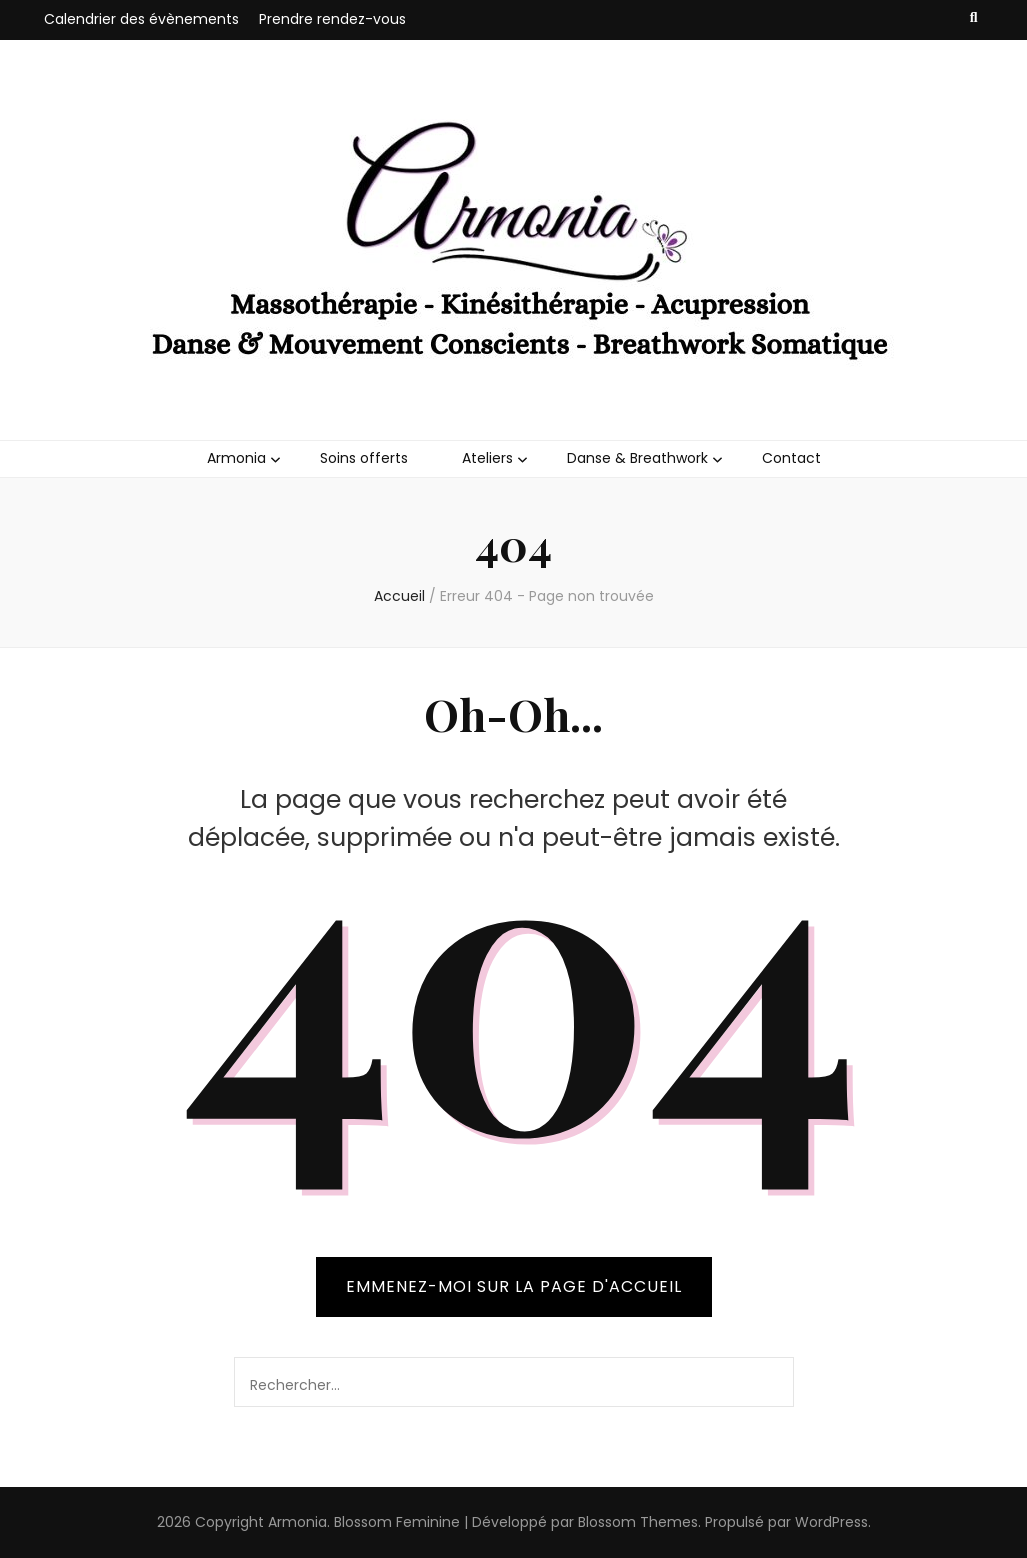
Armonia (236, 458)
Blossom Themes (638, 1522)
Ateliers (487, 458)
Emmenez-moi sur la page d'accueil (514, 1286)
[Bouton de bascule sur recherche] (974, 17)
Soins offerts (364, 458)
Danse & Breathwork (637, 458)
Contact (791, 458)
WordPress (831, 1522)
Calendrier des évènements (141, 19)
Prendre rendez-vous (332, 19)
